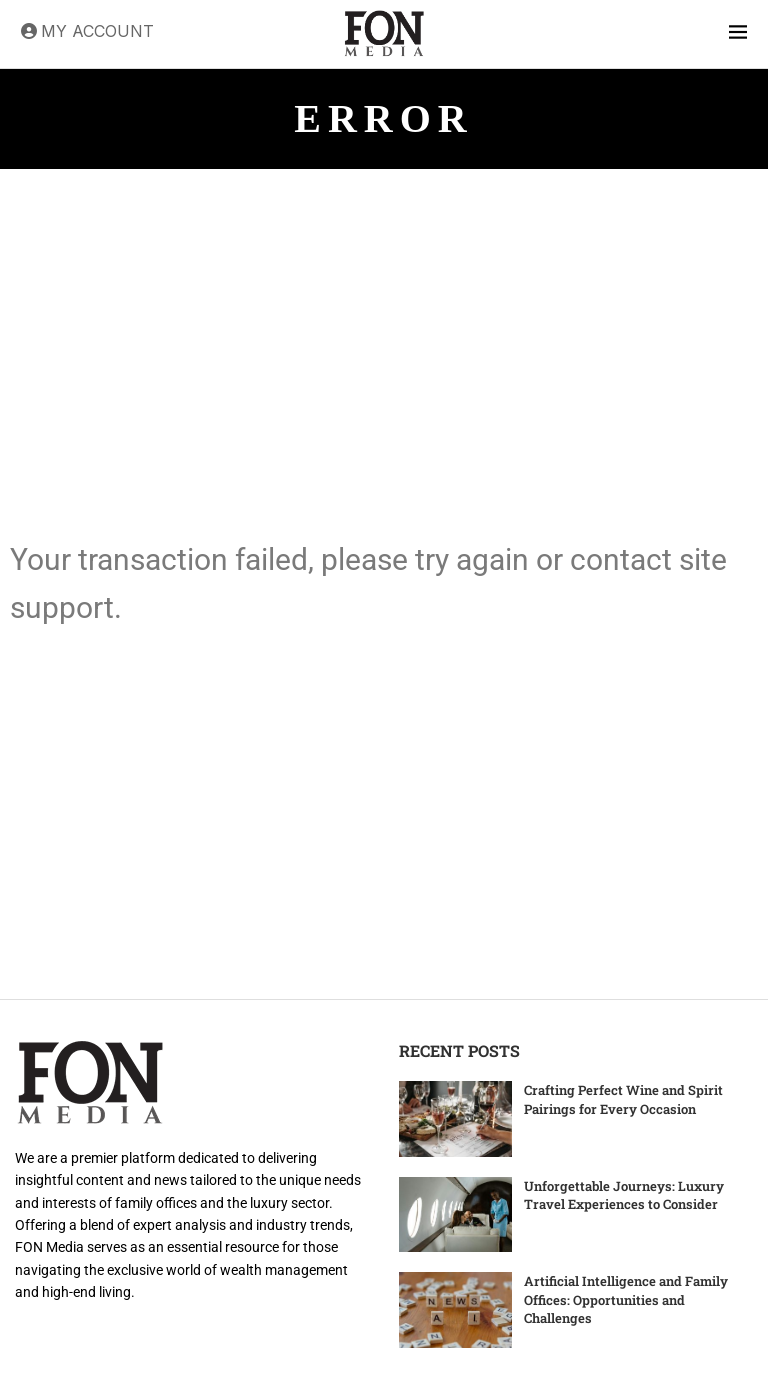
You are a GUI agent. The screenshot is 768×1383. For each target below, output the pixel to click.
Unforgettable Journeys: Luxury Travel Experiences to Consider (624, 1195)
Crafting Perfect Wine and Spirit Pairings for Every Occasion (623, 1099)
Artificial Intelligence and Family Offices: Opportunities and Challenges (626, 1299)
